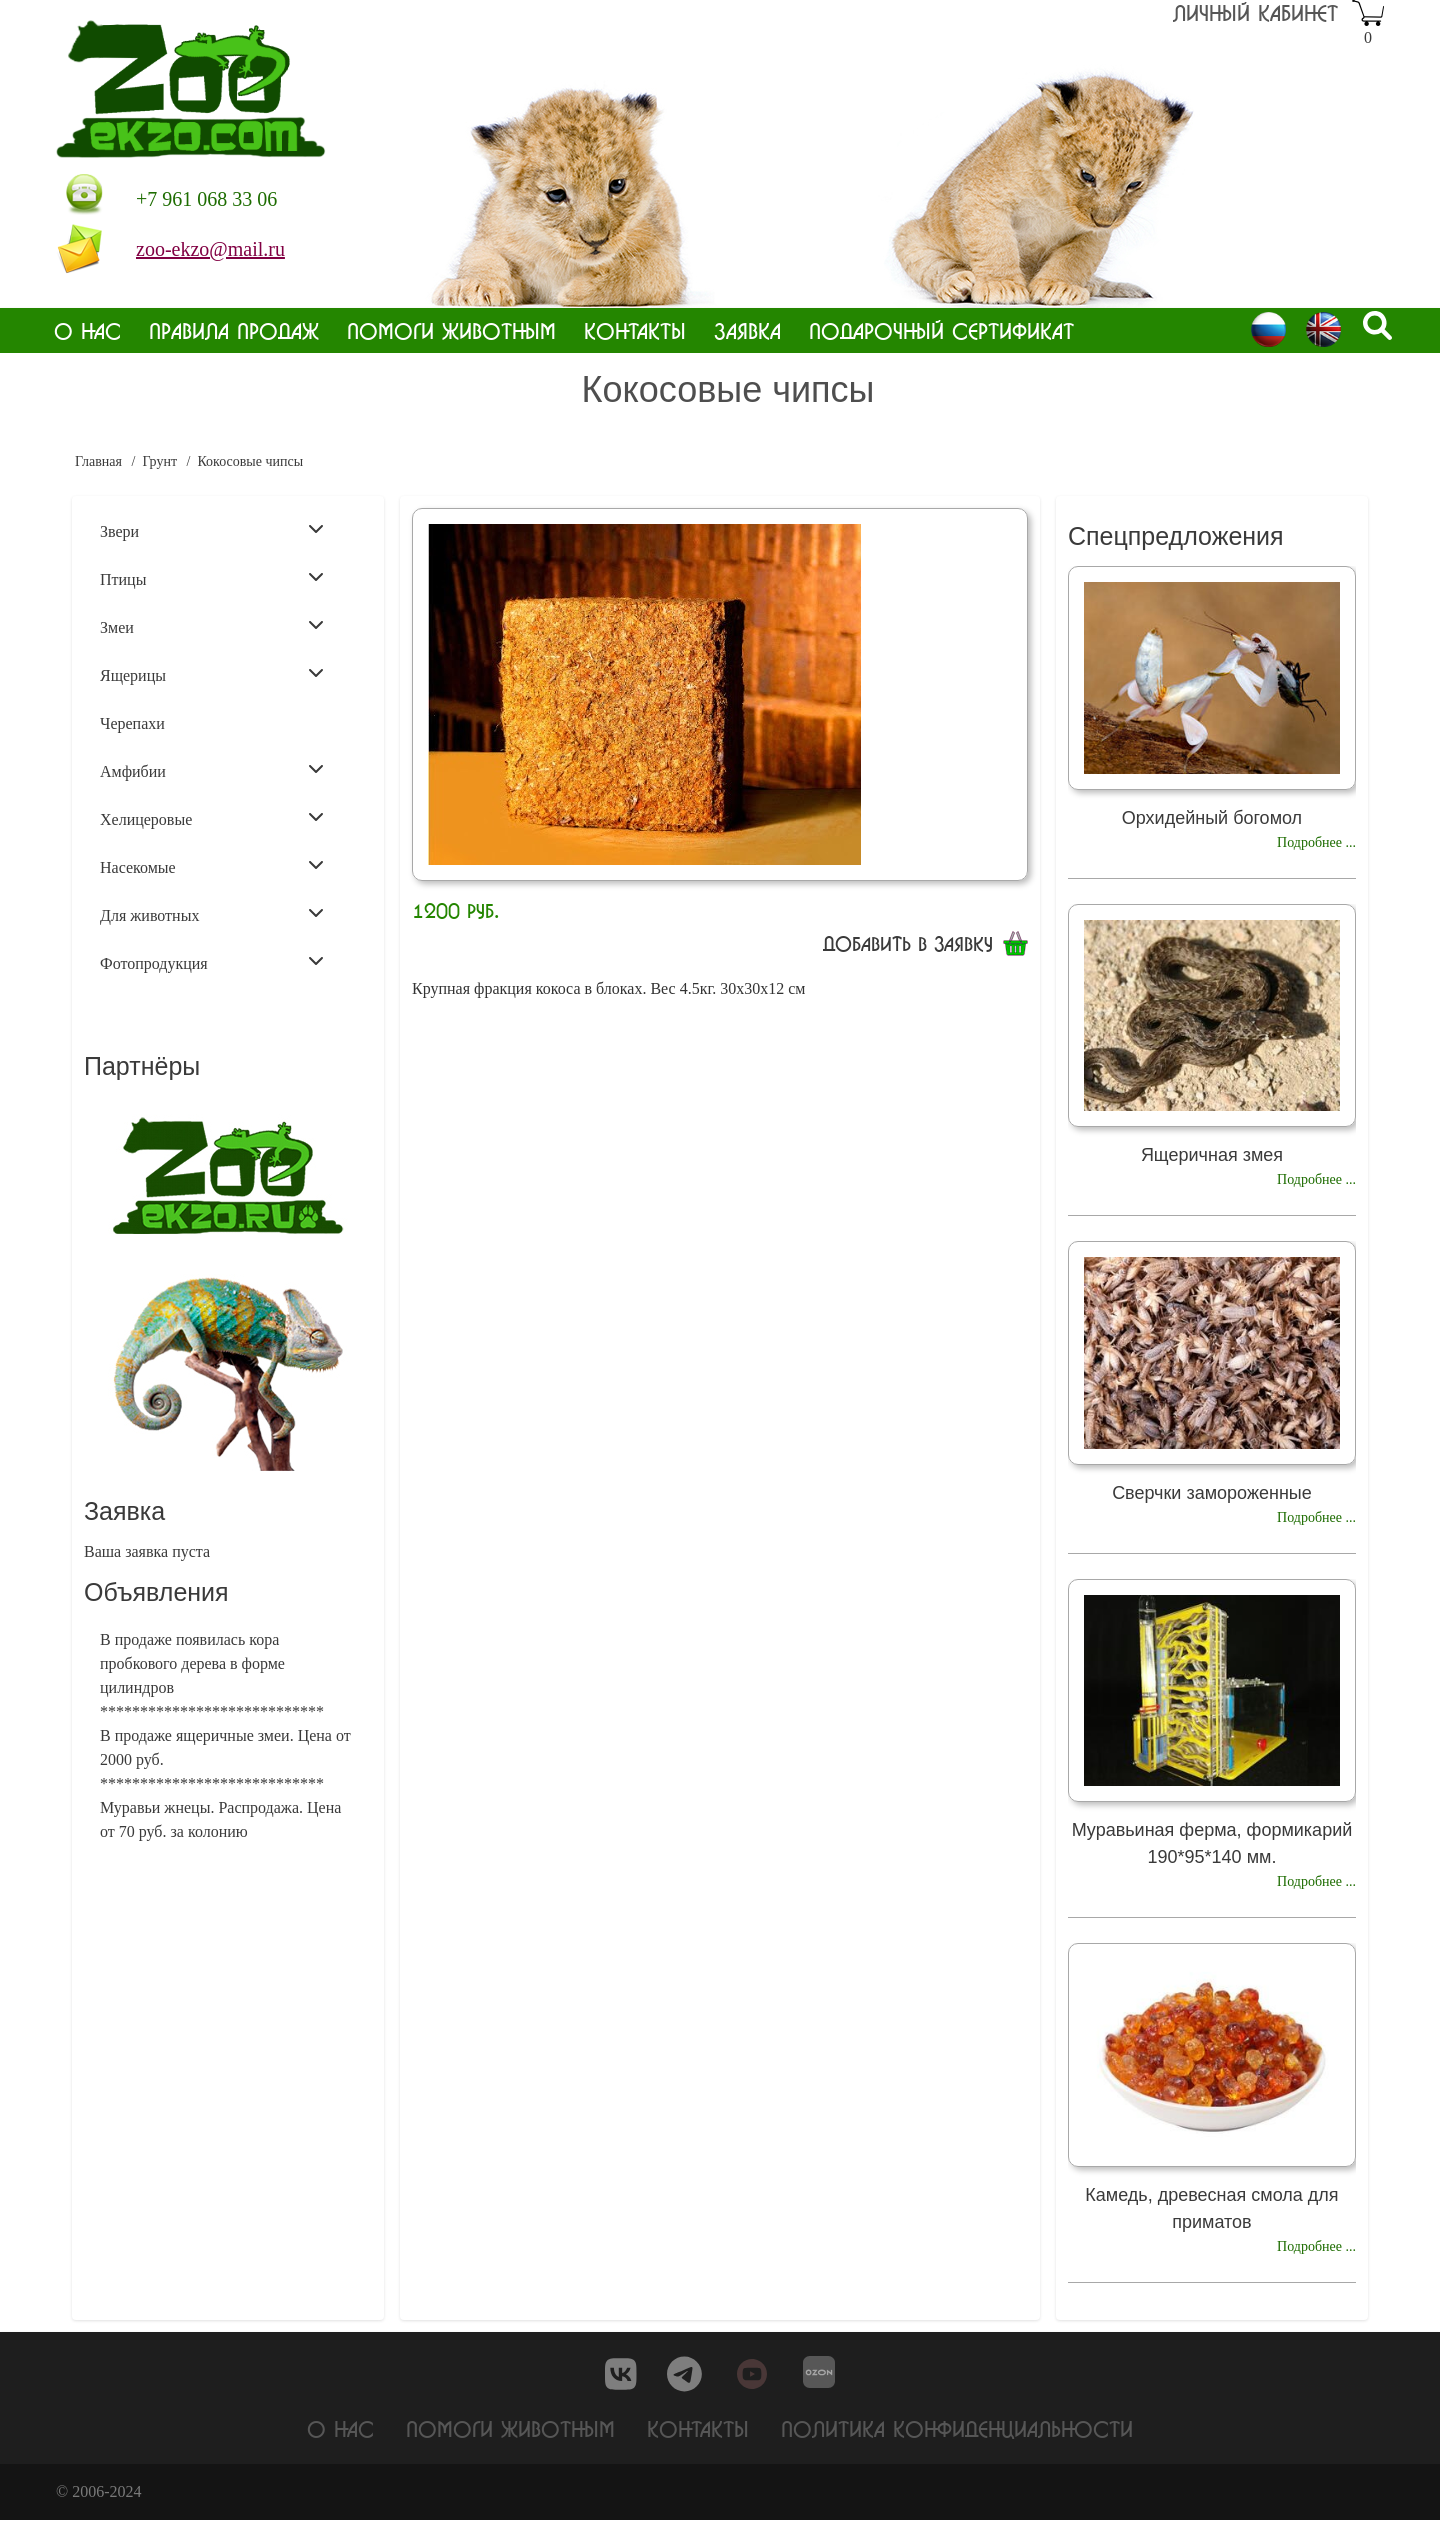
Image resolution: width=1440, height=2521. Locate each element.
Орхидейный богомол (1212, 818)
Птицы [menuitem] (211, 578)
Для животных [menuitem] (211, 914)
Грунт (159, 461)
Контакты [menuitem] (635, 330)
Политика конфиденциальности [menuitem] (957, 2428)
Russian (1268, 329)
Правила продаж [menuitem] (234, 330)
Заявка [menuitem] (747, 330)
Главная (98, 461)
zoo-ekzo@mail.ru (210, 249)
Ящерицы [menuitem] (211, 674)
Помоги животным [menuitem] (451, 330)
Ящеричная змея (1212, 1155)
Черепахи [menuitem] (132, 723)
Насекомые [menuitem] (211, 866)
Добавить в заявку (908, 943)
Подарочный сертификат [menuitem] (941, 330)
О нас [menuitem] (87, 330)
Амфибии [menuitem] (211, 770)
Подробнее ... (1316, 842)
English (1323, 329)
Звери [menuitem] (211, 530)
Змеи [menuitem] (211, 626)
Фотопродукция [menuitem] (211, 962)
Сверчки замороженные (1212, 1493)
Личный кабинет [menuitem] (1255, 12)
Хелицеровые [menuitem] (211, 818)
